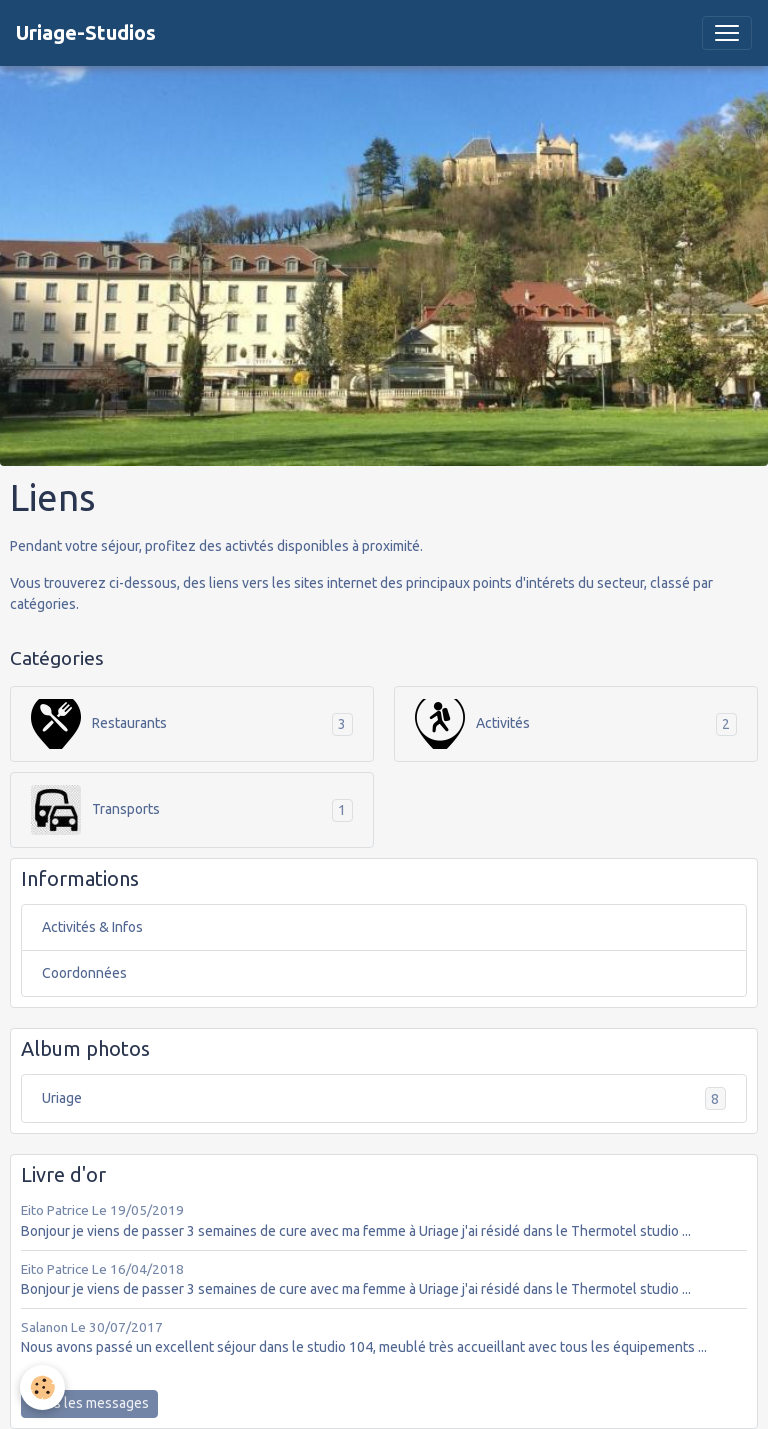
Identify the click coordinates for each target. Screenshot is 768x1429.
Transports (95, 810)
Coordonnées (84, 973)
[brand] (86, 33)
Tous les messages (89, 1403)
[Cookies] (42, 1387)
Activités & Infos (92, 927)
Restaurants (99, 724)
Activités (472, 724)
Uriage (384, 1098)
